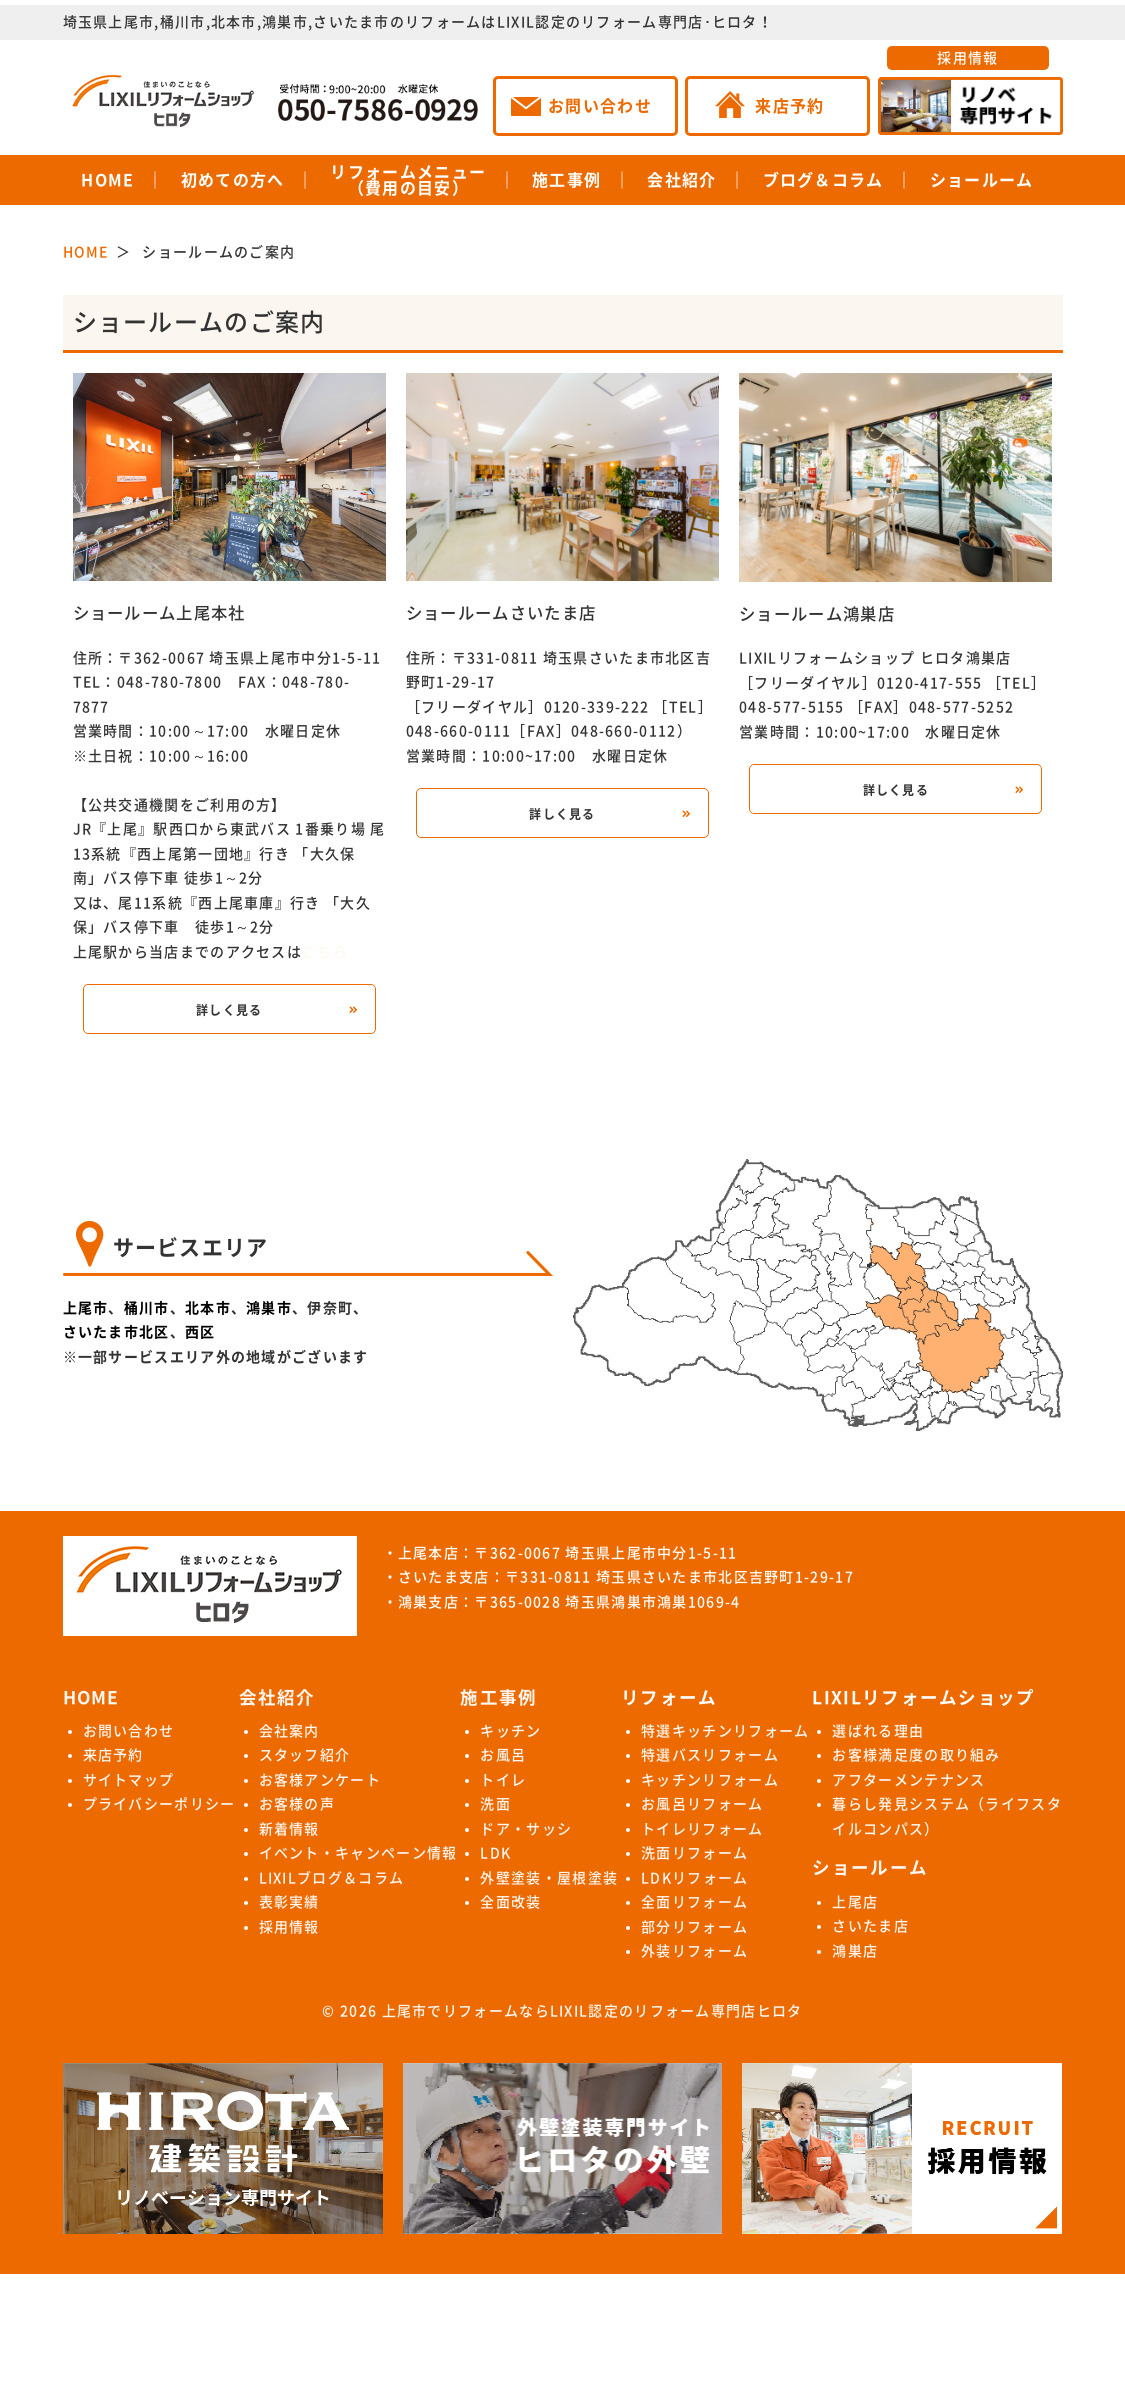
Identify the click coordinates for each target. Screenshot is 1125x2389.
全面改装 (510, 1902)
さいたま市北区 (116, 1332)
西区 (200, 1332)
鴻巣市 (269, 1308)
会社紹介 (681, 180)
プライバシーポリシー (159, 1804)
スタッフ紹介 (305, 1755)
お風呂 (503, 1755)
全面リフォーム (694, 1902)
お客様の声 (297, 1804)
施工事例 (566, 180)
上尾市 (86, 1308)
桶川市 (147, 1308)
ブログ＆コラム (823, 180)
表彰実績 (289, 1902)
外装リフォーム (694, 1951)
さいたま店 (870, 1926)
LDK (495, 1853)
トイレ (503, 1780)
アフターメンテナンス (908, 1780)
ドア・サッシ (526, 1829)
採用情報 (967, 58)
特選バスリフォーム (710, 1755)
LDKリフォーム (694, 1878)
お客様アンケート (320, 1780)
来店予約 (113, 1755)
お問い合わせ (129, 1731)
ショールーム (982, 180)
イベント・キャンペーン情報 (358, 1853)
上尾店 (855, 1902)
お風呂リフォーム (702, 1804)
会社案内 (289, 1731)
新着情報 (289, 1829)
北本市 (208, 1308)
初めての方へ (233, 180)
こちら (325, 952)
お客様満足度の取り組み (916, 1755)
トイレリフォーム (702, 1829)
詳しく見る (229, 1010)
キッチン (510, 1731)
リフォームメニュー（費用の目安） (408, 180)
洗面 (495, 1804)
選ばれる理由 (878, 1731)
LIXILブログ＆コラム (332, 1878)
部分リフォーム (694, 1927)
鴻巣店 (855, 1951)
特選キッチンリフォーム (725, 1731)
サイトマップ (129, 1780)
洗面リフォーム (694, 1853)
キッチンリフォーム (710, 1780)
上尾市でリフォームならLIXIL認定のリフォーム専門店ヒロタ (592, 2011)
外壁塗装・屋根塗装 (549, 1878)
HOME (107, 180)
